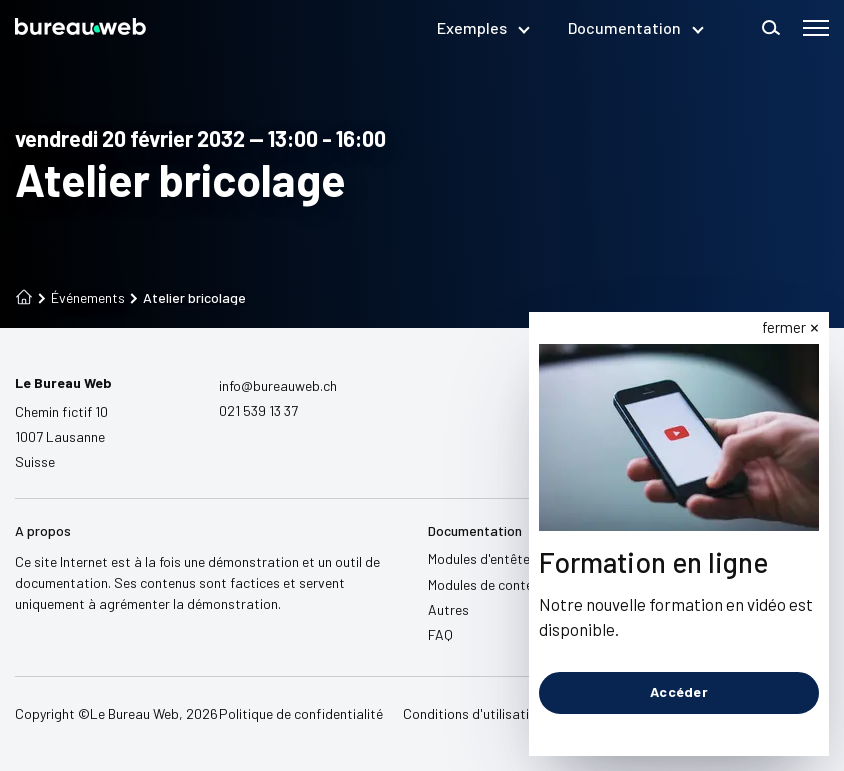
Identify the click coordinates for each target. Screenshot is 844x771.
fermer (785, 327)
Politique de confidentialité (301, 713)
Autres (448, 609)
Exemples (482, 27)
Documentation (635, 27)
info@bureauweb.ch (278, 385)
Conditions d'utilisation (473, 713)
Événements (81, 298)
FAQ (440, 634)
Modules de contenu (487, 584)
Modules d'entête (479, 558)
